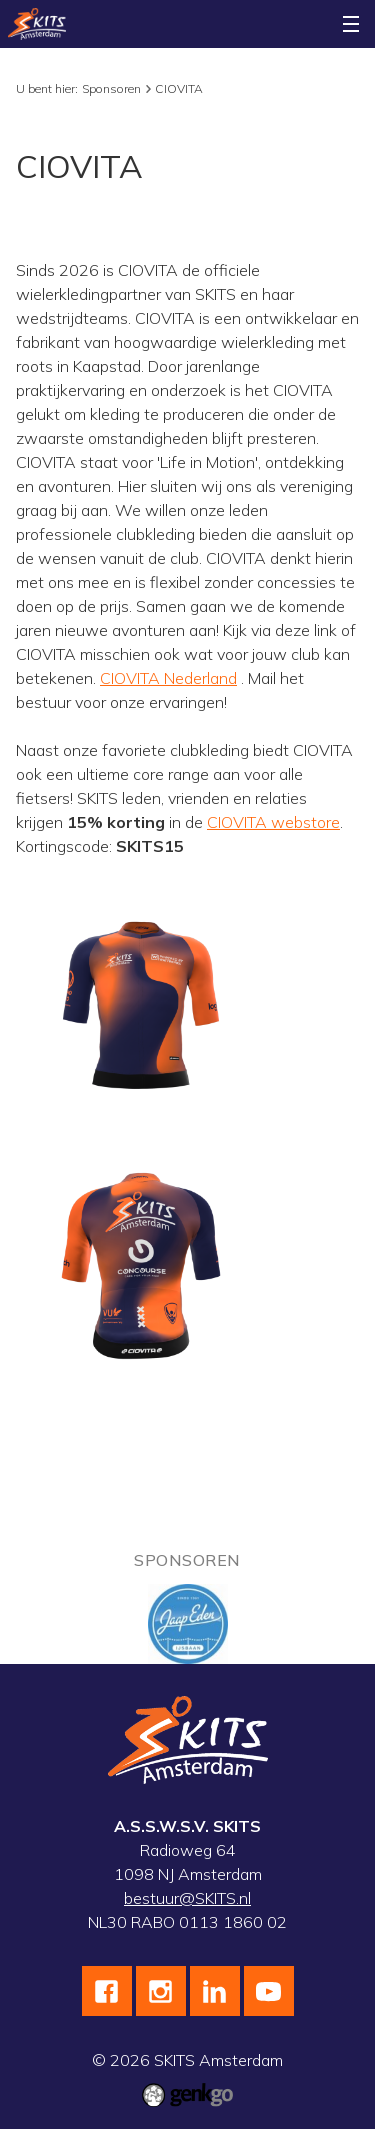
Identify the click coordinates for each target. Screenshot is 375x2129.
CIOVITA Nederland (168, 678)
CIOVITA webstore (273, 822)
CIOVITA (179, 88)
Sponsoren (111, 88)
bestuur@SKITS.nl (187, 1898)
